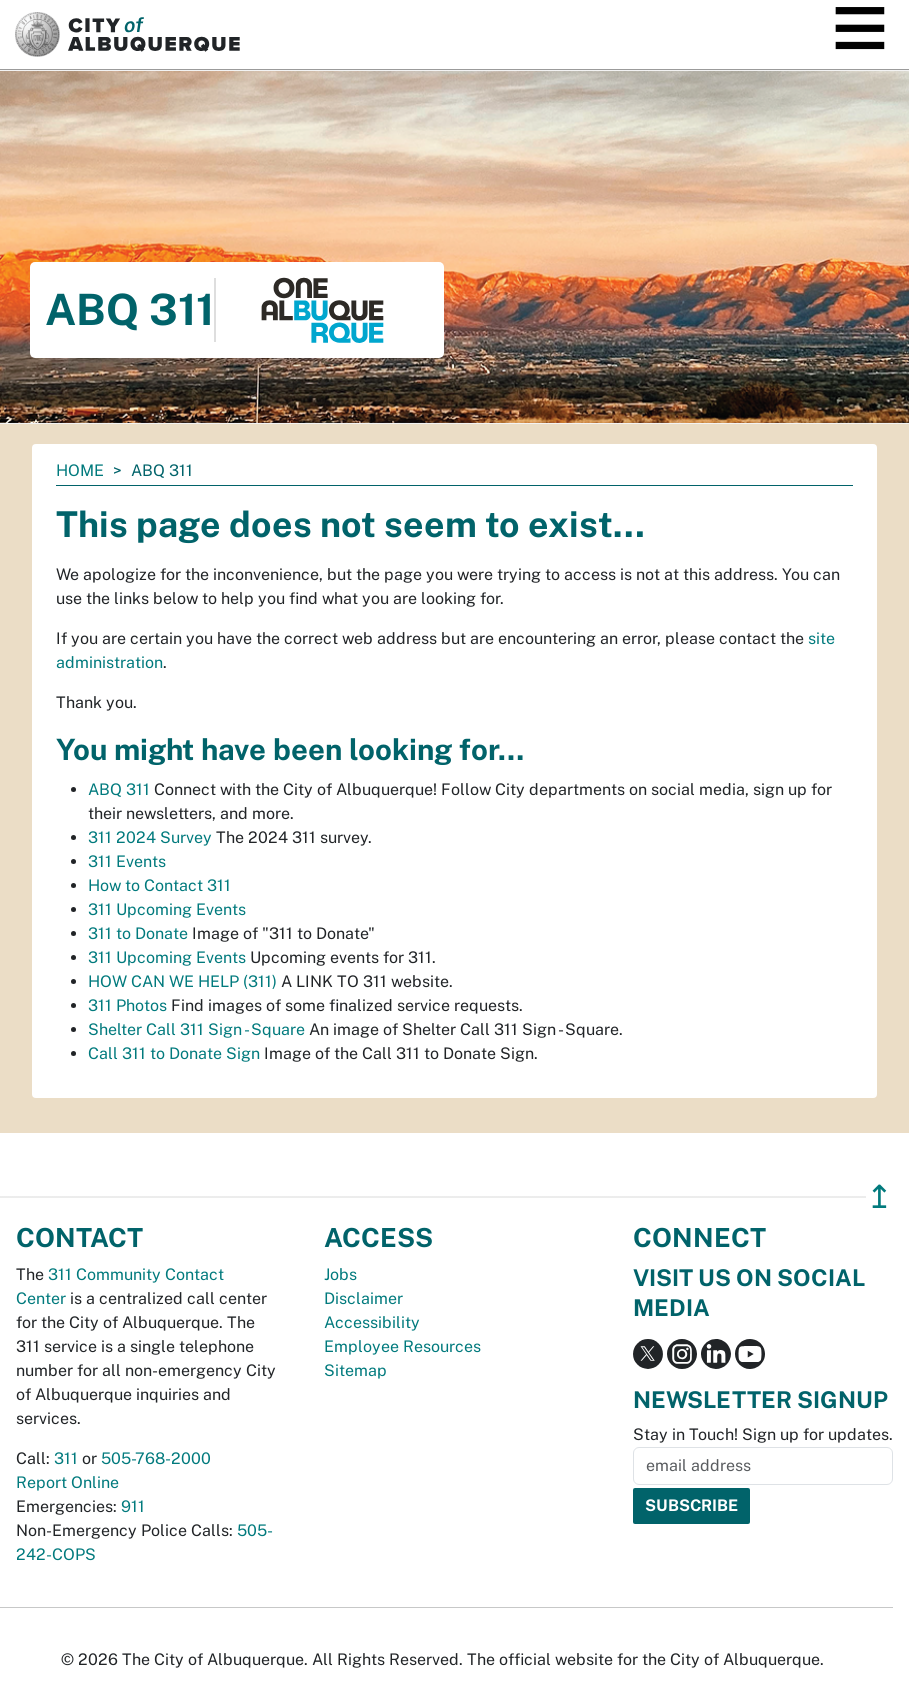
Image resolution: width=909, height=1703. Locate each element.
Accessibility (372, 1322)
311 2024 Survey (150, 837)
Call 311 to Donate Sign (174, 1053)
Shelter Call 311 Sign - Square (196, 1029)
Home (80, 470)
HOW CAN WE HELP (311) (182, 981)
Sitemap (355, 1370)
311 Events (127, 861)
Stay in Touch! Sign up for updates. (763, 1434)
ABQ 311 (119, 789)
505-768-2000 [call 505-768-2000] (156, 1458)
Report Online (67, 1482)
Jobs (340, 1274)
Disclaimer (363, 1298)
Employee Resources (402, 1346)
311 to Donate (138, 933)
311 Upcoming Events (167, 909)
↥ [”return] (879, 1196)
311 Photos (127, 1005)
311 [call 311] (66, 1458)
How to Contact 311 (159, 885)
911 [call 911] (133, 1506)
